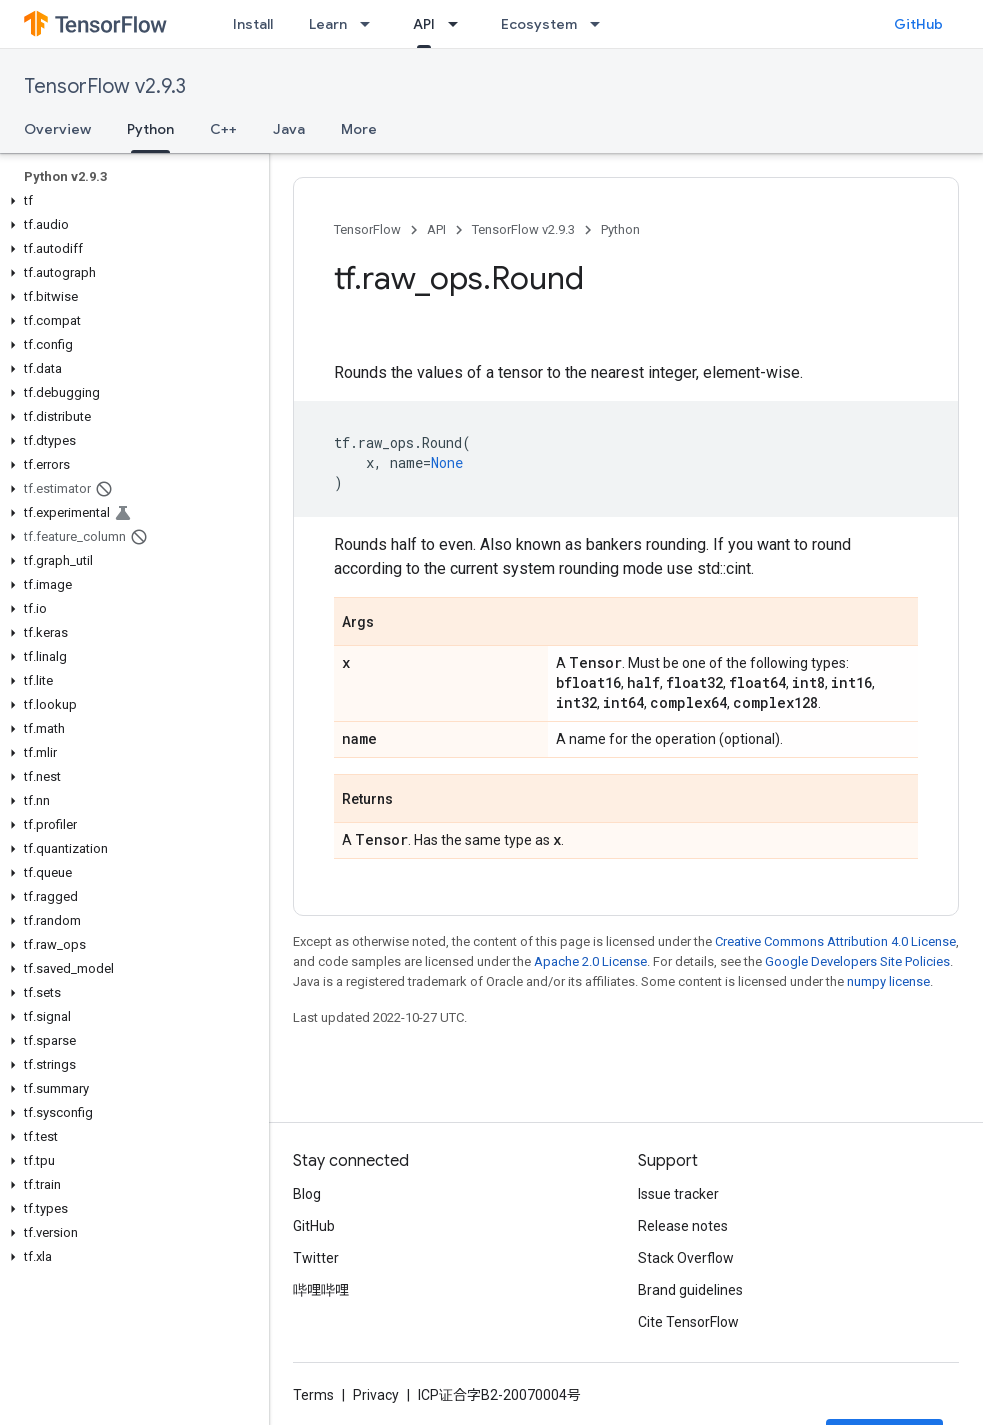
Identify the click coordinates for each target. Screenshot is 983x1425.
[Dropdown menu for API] (459, 24)
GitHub (918, 24)
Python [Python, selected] (150, 129)
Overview (57, 129)
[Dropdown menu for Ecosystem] (601, 24)
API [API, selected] (424, 24)
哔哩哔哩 (321, 1290)
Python (620, 229)
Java (289, 129)
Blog (307, 1194)
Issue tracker (678, 1194)
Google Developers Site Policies (857, 961)
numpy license (888, 981)
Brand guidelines (690, 1290)
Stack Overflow (686, 1258)
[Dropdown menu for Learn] (371, 24)
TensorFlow (367, 229)
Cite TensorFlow (688, 1322)
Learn (328, 24)
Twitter (316, 1258)
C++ (223, 129)
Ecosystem (539, 24)
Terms (313, 1395)
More (359, 129)
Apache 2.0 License (590, 961)
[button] (130, 201)
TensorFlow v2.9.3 (105, 86)
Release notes (683, 1226)
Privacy (376, 1395)
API (436, 229)
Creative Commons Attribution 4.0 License (835, 941)
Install (253, 24)
